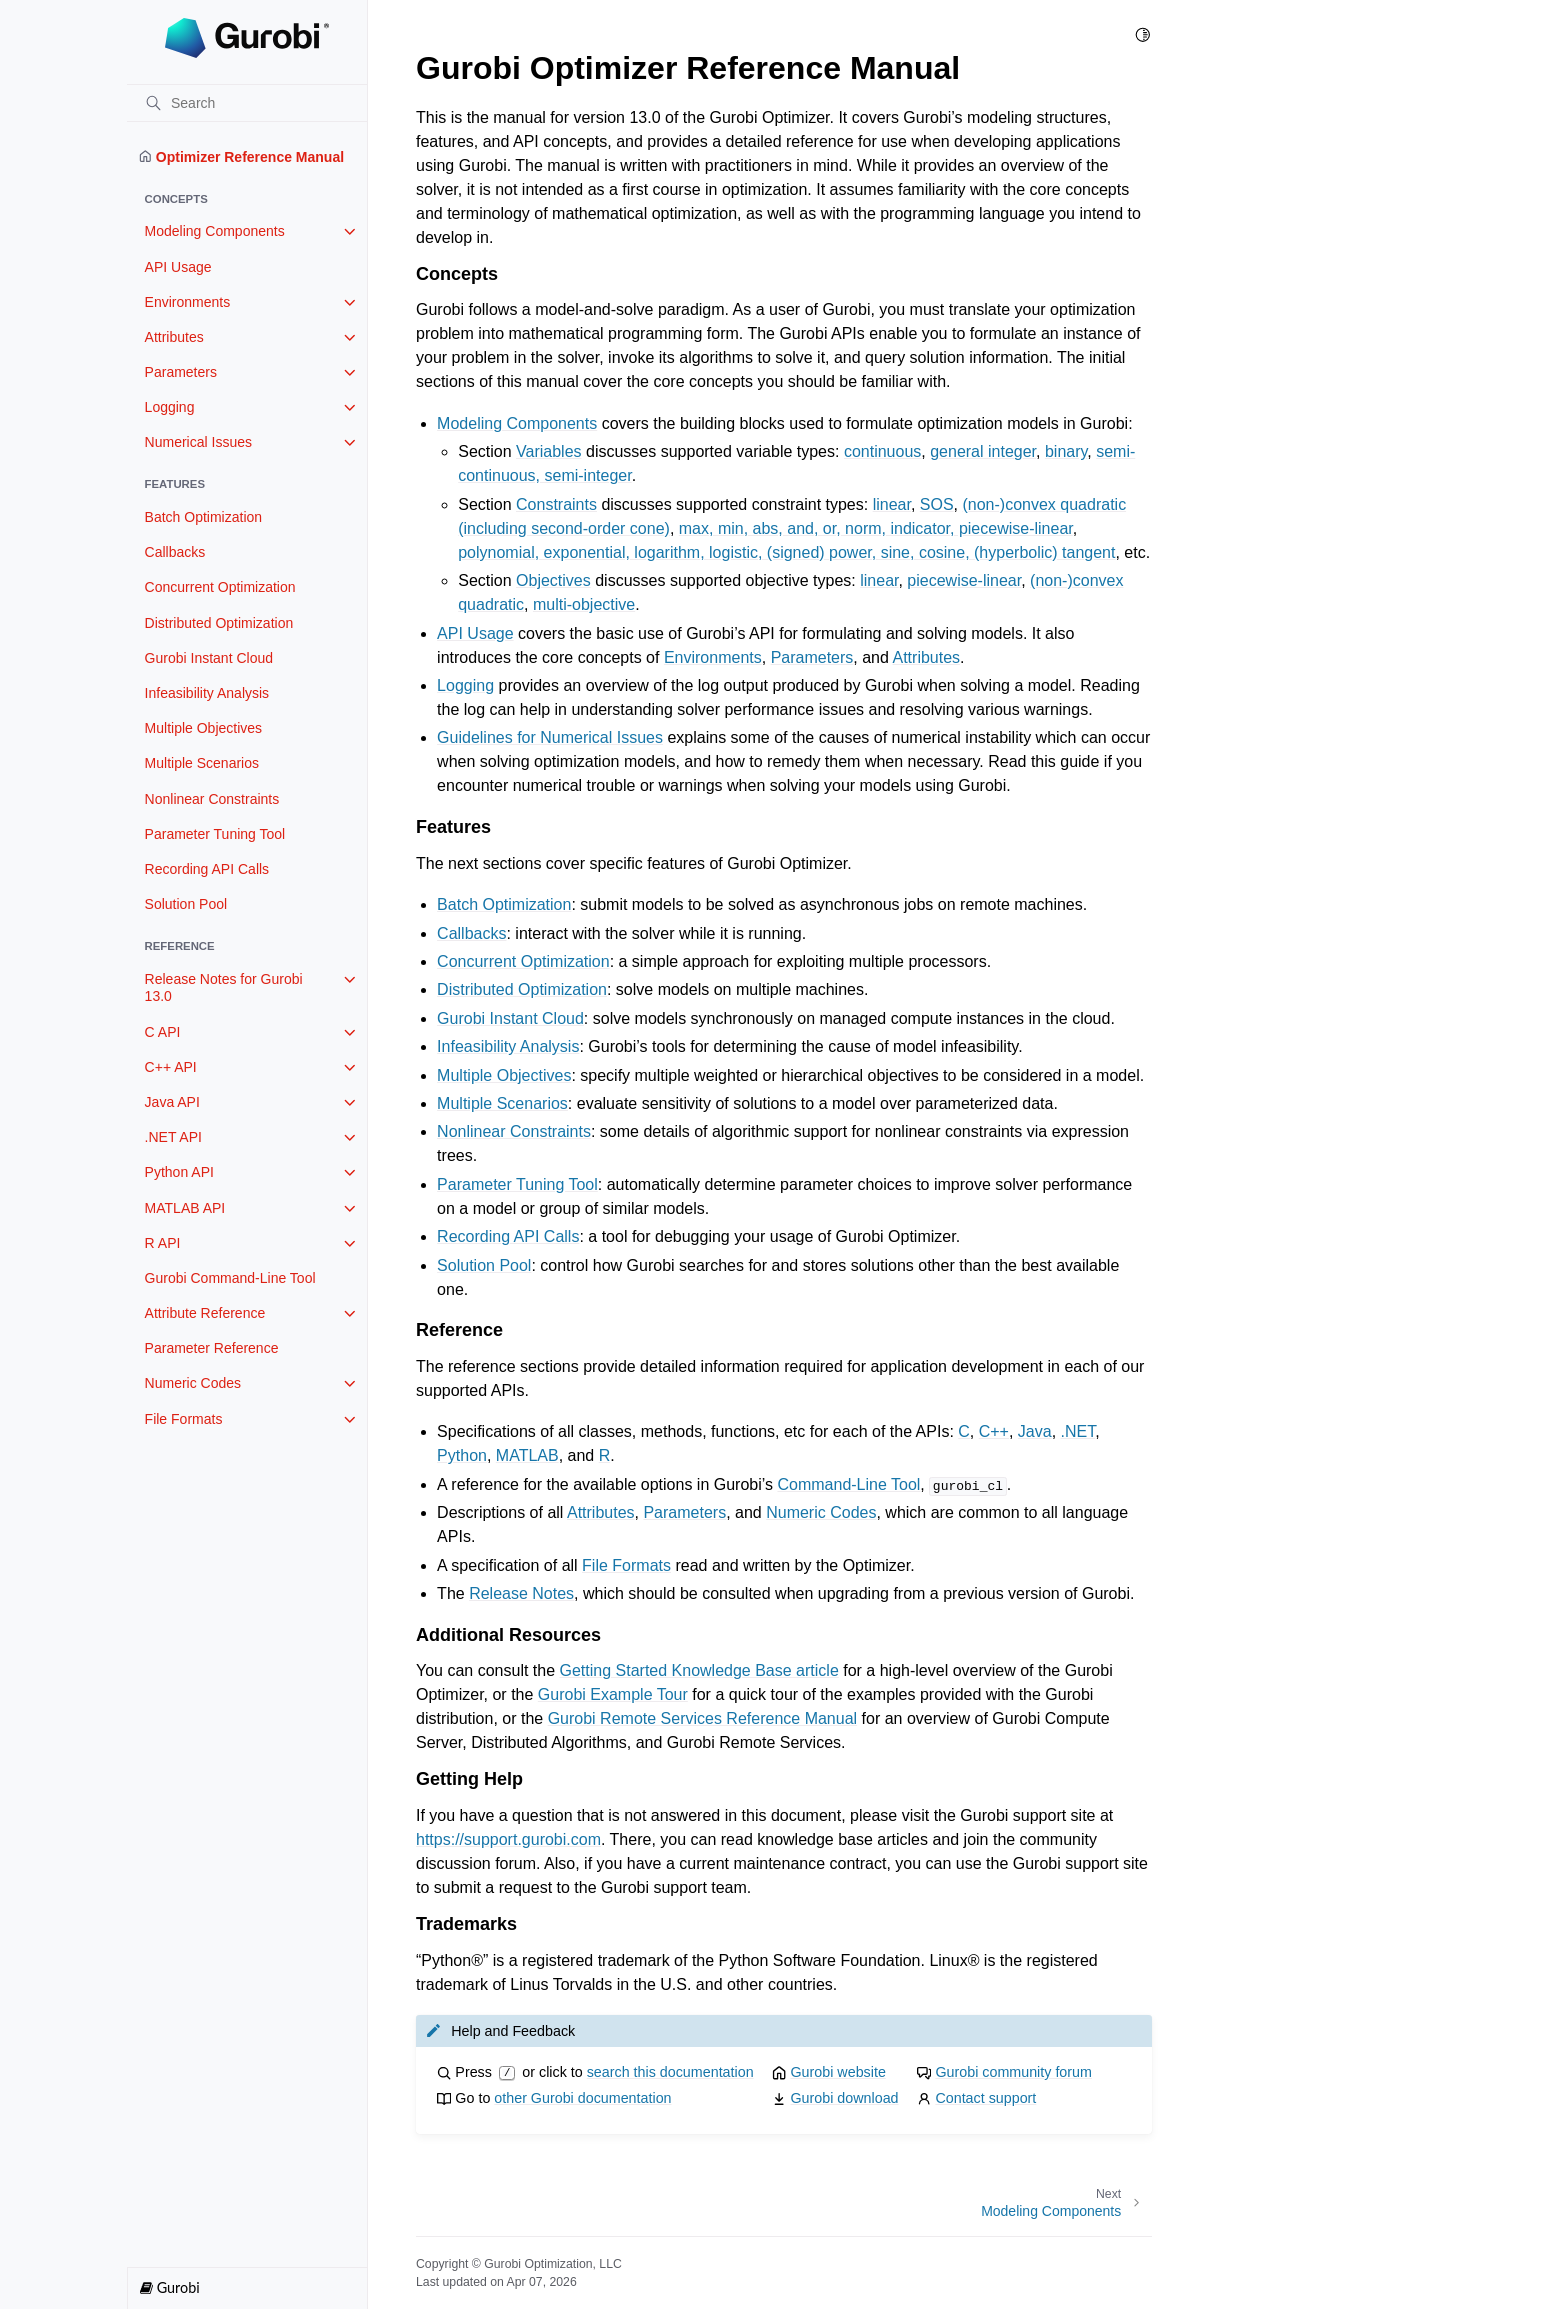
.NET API (173, 1137)
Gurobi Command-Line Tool (230, 1278)
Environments (188, 302)
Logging (170, 407)
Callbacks (175, 552)
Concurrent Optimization (220, 587)
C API (163, 1032)
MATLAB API (185, 1208)
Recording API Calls (207, 869)
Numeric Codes (193, 1383)
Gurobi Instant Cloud (209, 658)
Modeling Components (215, 231)
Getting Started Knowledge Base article (699, 1670)
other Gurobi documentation (582, 2098)
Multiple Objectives (204, 728)
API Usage (178, 267)
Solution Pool (186, 904)
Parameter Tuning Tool (215, 834)
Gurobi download (844, 2098)
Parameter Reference (212, 1348)
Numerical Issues (198, 442)
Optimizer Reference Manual (241, 157)
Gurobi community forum (1013, 2072)
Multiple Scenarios (202, 763)
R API (163, 1243)
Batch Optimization (204, 517)
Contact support (985, 2098)
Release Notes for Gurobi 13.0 (224, 988)
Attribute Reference (205, 1313)
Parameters (181, 372)
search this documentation (670, 2072)
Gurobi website (837, 2072)
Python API (179, 1172)
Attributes (174, 337)
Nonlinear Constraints (212, 799)
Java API (172, 1102)
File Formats (184, 1419)
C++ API (171, 1067)
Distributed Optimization (219, 623)
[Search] (247, 103)
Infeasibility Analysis (207, 693)
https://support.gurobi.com (508, 1839)
